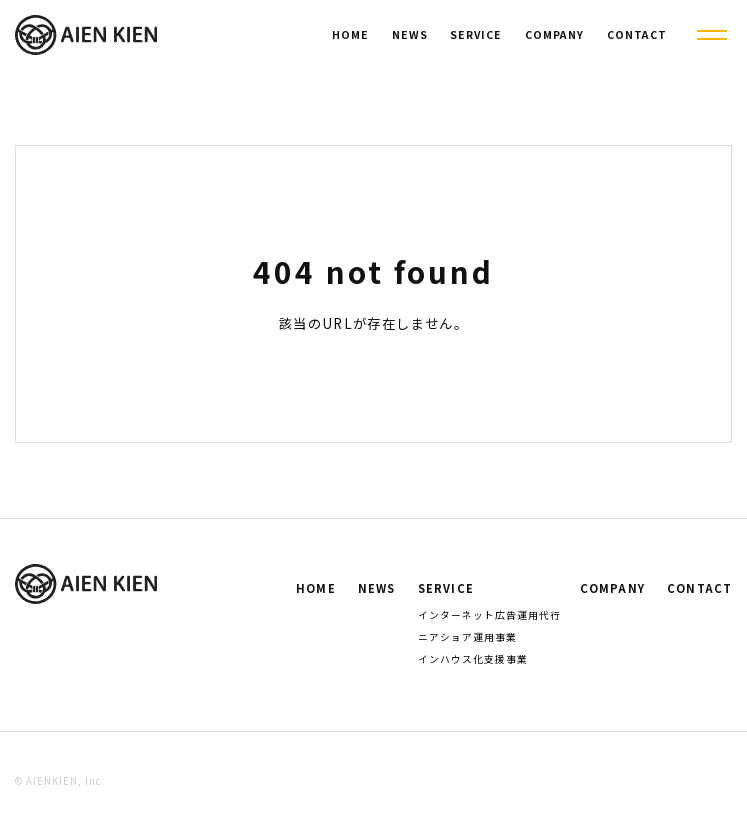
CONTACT (637, 34)
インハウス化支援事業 (473, 659)
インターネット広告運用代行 (489, 615)
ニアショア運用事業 (467, 637)
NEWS (410, 34)
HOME (350, 34)
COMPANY (554, 34)
